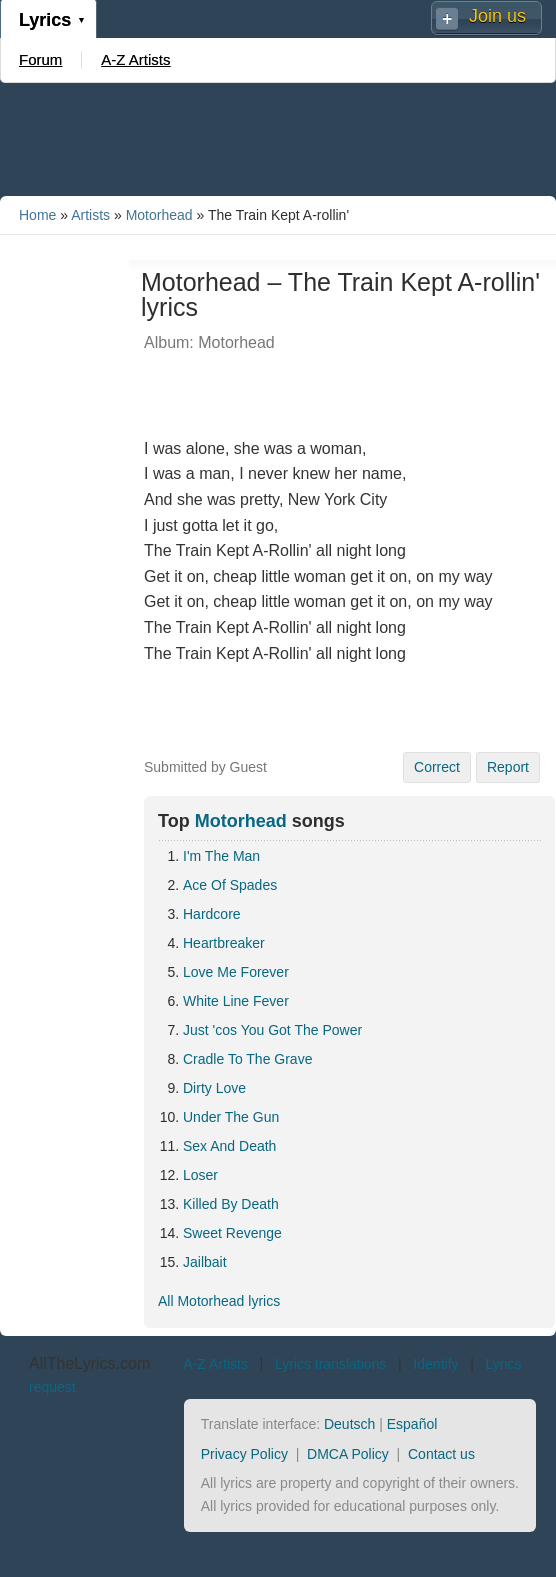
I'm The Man (221, 856)
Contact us (441, 1454)
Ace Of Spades (230, 885)
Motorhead (159, 215)
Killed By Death (231, 1204)
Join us (497, 16)
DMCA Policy (348, 1454)
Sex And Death (229, 1146)
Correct (437, 767)
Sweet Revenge (232, 1233)
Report (508, 767)
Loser (200, 1175)
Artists (90, 215)
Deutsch (349, 1424)
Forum (40, 59)
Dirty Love (214, 1088)
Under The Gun (231, 1117)
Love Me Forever (236, 972)
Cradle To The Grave (247, 1059)
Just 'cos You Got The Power (272, 1030)
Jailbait (205, 1262)
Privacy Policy (244, 1454)
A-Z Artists (135, 59)
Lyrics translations (331, 1364)
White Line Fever (236, 1001)
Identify (435, 1364)
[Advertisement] (278, 138)
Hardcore (212, 914)
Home (37, 215)
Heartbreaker (224, 943)
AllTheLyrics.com (89, 1363)
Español (412, 1424)
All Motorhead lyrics (219, 1301)
